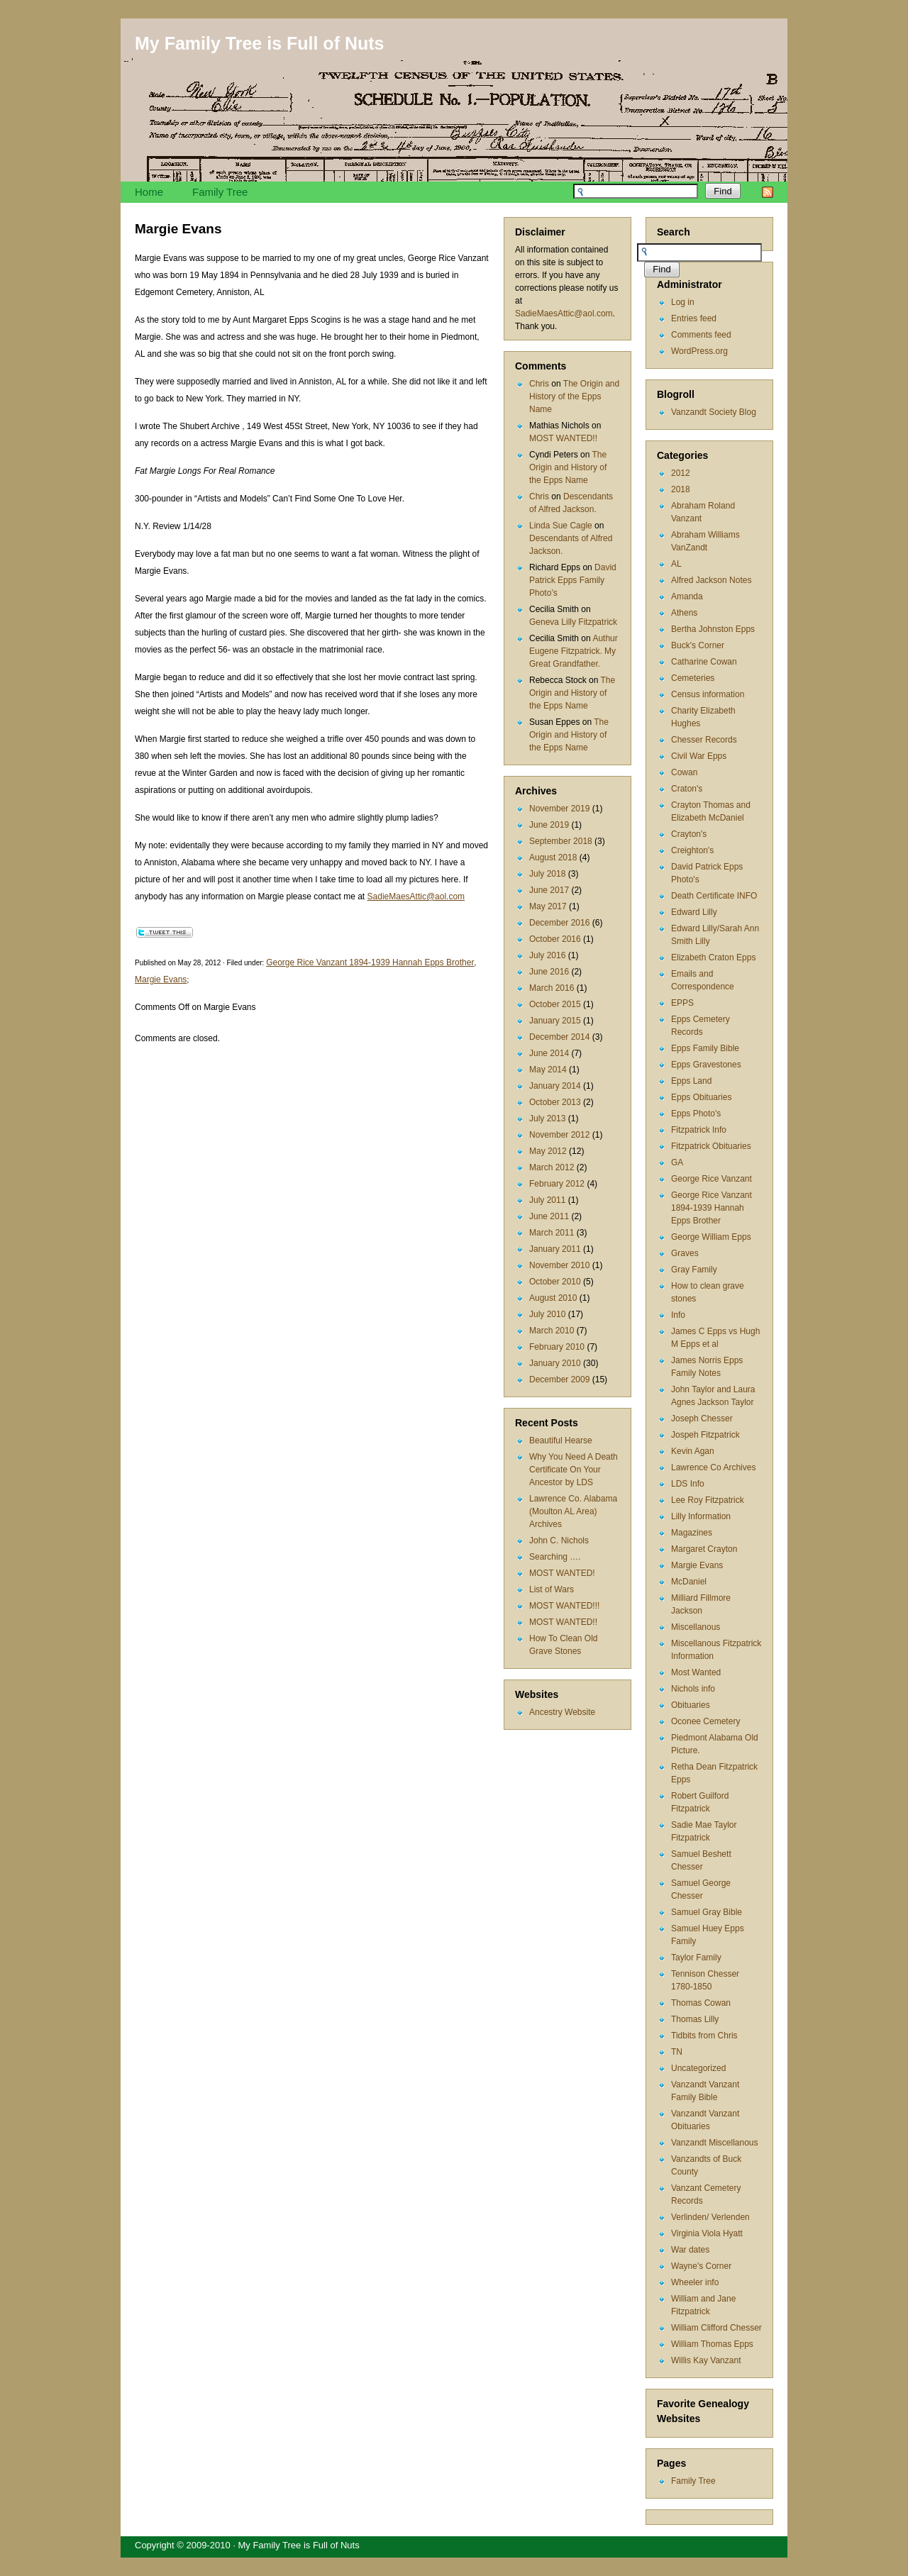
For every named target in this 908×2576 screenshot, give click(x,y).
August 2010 (553, 1298)
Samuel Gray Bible (706, 1912)
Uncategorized (698, 2068)
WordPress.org (699, 351)
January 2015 (555, 1021)
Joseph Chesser (702, 1418)
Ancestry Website (562, 1712)
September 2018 (560, 841)
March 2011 (551, 1233)
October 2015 (555, 1004)
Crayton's (689, 834)
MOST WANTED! (562, 1573)
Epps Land (691, 1081)
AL (676, 564)
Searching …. (555, 1557)
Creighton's (692, 850)
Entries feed (693, 318)
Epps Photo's (696, 1113)
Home (149, 192)
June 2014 (549, 1053)
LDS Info (687, 1484)
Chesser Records (704, 740)
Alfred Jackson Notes (711, 580)
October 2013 (555, 1102)
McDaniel (689, 1582)
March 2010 (551, 1331)
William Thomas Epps (712, 2344)
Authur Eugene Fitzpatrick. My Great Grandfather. (573, 651)
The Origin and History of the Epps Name (574, 396)
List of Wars (551, 1589)
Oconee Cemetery (705, 1721)
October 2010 (555, 1282)
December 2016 (559, 923)
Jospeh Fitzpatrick (705, 1435)
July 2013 (547, 1118)
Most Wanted (696, 1672)
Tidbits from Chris (704, 2036)
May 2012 (548, 1151)
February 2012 (557, 1184)
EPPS (682, 1003)
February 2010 (557, 1347)
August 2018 (553, 857)
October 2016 (555, 939)
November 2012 (559, 1135)
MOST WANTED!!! (564, 1606)
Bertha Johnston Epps (713, 629)
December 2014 (559, 1037)
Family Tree (220, 192)
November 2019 (559, 809)
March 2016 (551, 988)
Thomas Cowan (701, 2003)
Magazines (691, 1533)
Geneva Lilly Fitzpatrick (573, 622)
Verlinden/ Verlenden (710, 2217)
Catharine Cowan (704, 662)
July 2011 (547, 1200)
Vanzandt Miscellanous (714, 2143)
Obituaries (690, 1705)
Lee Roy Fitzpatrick (707, 1500)
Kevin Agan (692, 1451)
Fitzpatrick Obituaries (711, 1146)
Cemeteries (692, 678)
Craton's (686, 789)
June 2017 (549, 890)
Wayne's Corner (701, 2266)
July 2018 (547, 874)
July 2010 (547, 1314)
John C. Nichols (559, 1540)
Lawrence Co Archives (713, 1467)
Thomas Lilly (695, 2019)
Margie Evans (697, 1565)
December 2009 (559, 1379)
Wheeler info (695, 2282)
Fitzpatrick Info (698, 1130)
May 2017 (548, 906)
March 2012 (551, 1167)
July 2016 (547, 955)
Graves (685, 1253)
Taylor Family (696, 1957)
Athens (684, 613)
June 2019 (549, 825)
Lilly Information (701, 1516)
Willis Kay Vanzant (706, 2360)
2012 (680, 473)
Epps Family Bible (705, 1048)
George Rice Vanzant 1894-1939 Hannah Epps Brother (711, 1208)
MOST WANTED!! (563, 438)
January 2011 (555, 1249)
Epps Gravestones (706, 1065)
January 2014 (555, 1086)
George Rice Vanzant (711, 1179)
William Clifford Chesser (716, 2328)
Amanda (687, 596)
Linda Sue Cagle (560, 526)
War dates (690, 2250)
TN (676, 2052)
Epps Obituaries (701, 1097)
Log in (682, 302)
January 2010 (555, 1363)
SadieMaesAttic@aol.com (564, 313)
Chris (539, 384)
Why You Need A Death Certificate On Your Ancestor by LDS (573, 1469)
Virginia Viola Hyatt (707, 2233)
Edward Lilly (694, 912)
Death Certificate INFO (714, 896)
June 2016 (549, 972)
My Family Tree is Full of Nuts (259, 43)
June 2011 (549, 1216)
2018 (680, 489)
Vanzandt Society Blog (713, 412)
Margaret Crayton (704, 1549)
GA (677, 1162)
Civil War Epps (698, 756)
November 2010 (559, 1265)
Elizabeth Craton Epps (713, 957)
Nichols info (693, 1689)
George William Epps (711, 1237)
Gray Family (694, 1270)
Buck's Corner (697, 645)
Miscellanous (695, 1627)
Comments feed (701, 335)
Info (678, 1315)
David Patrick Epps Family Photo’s (572, 580)
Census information (707, 694)
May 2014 (548, 1070)
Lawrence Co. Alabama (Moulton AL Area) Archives (573, 1511)
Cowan (684, 772)
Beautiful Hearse (560, 1440)
